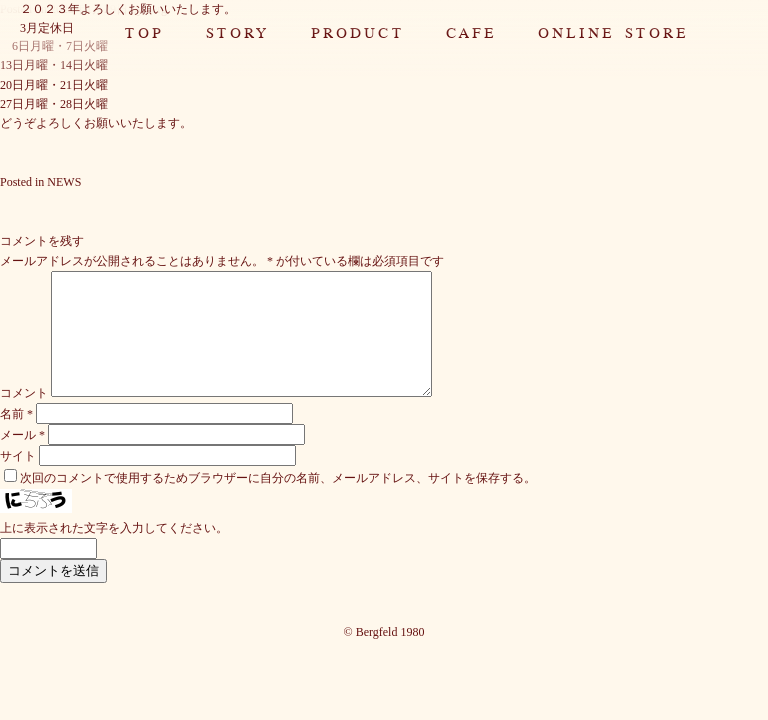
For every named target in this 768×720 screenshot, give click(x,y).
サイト (18, 480)
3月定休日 (47, 28)
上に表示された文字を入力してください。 (114, 552)
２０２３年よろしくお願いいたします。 (128, 9)
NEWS (64, 182)
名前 (16, 438)
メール (22, 459)
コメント (24, 417)
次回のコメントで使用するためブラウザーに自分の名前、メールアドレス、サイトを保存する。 (278, 502)
